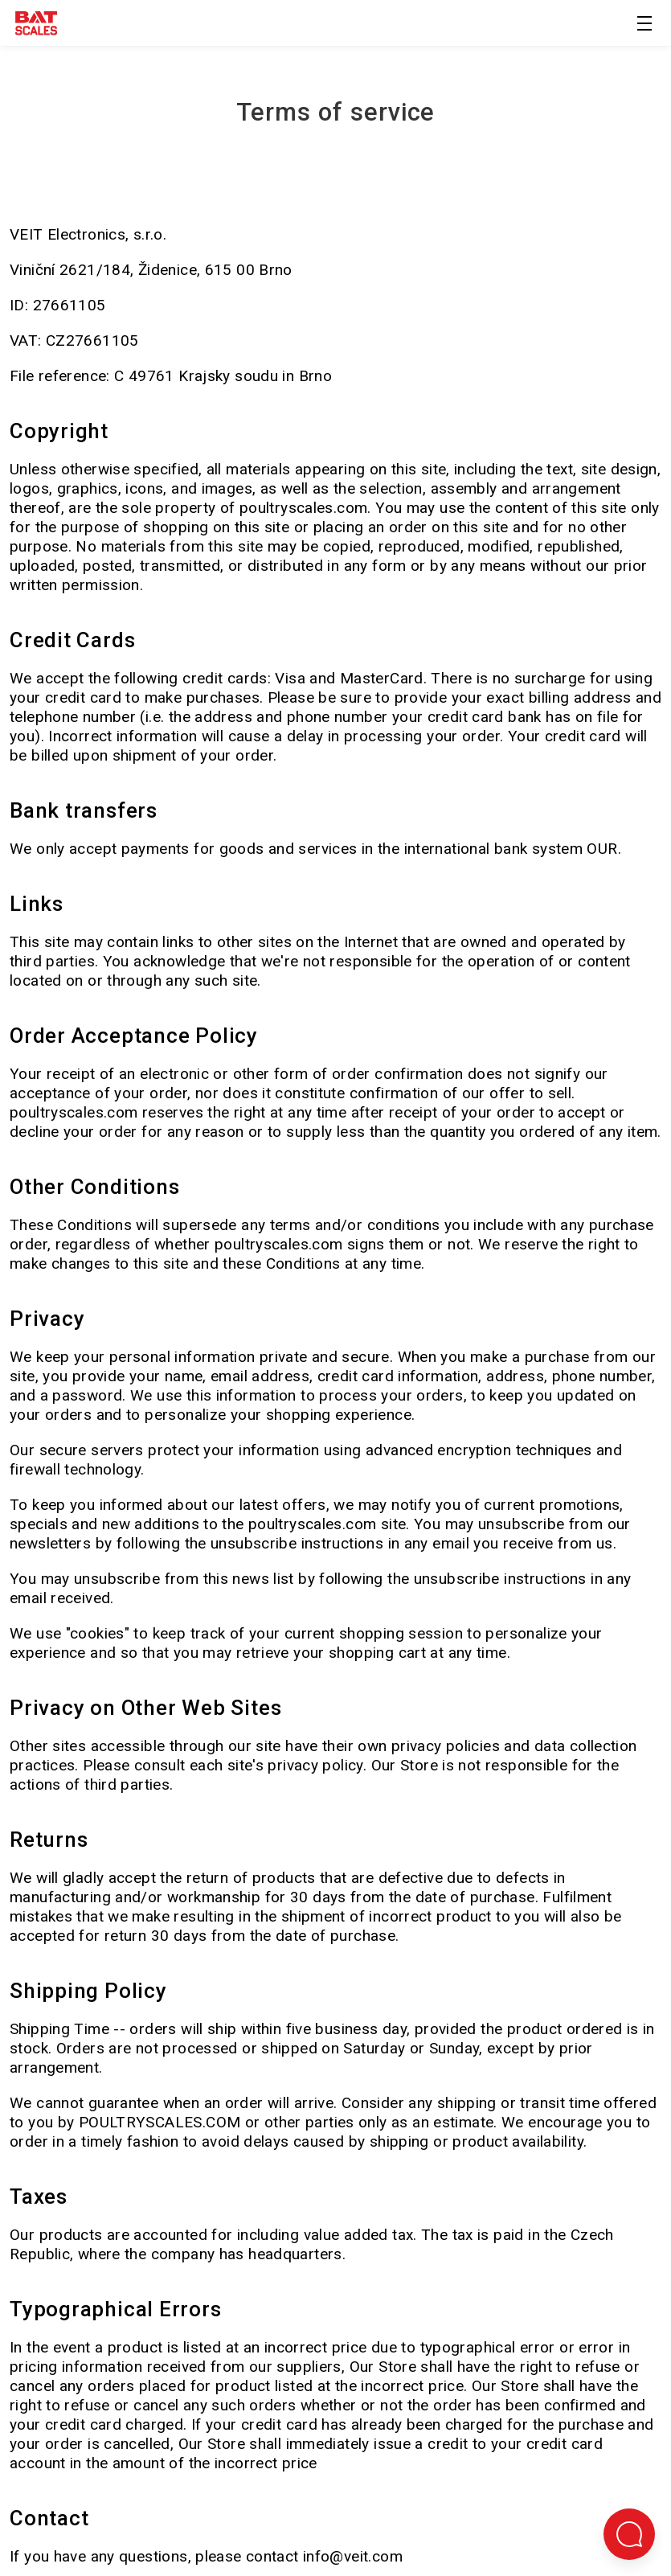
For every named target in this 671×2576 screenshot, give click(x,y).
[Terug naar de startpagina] (36, 26)
